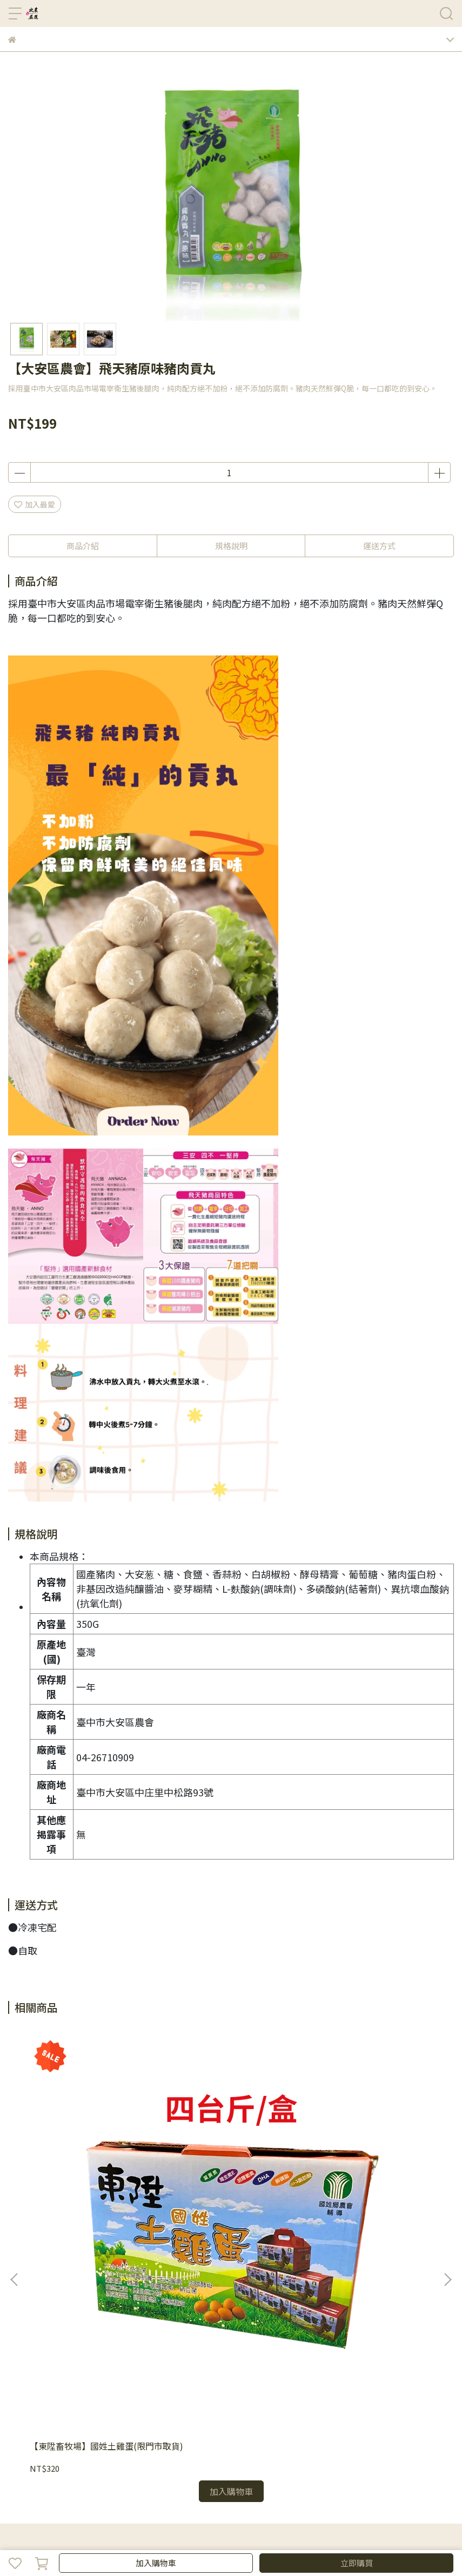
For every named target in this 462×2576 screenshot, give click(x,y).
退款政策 (166, 2397)
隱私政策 (59, 2397)
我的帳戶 (94, 2397)
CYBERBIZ (301, 2535)
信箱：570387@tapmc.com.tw (62, 2336)
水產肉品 (168, 2441)
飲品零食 (311, 2441)
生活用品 (347, 2441)
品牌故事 (23, 2397)
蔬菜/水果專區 (124, 2441)
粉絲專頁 (418, 2441)
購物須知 (130, 2397)
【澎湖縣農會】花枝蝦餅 (359, 2163)
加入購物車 (156, 2562)
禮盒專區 (79, 2441)
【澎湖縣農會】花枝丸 (214, 2163)
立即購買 (356, 2562)
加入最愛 (34, 504)
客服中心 (201, 2397)
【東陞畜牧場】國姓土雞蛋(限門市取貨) (87, 2169)
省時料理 (275, 2441)
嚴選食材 (240, 2441)
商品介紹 (82, 545)
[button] (447, 2138)
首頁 (15, 2441)
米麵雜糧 (204, 2441)
